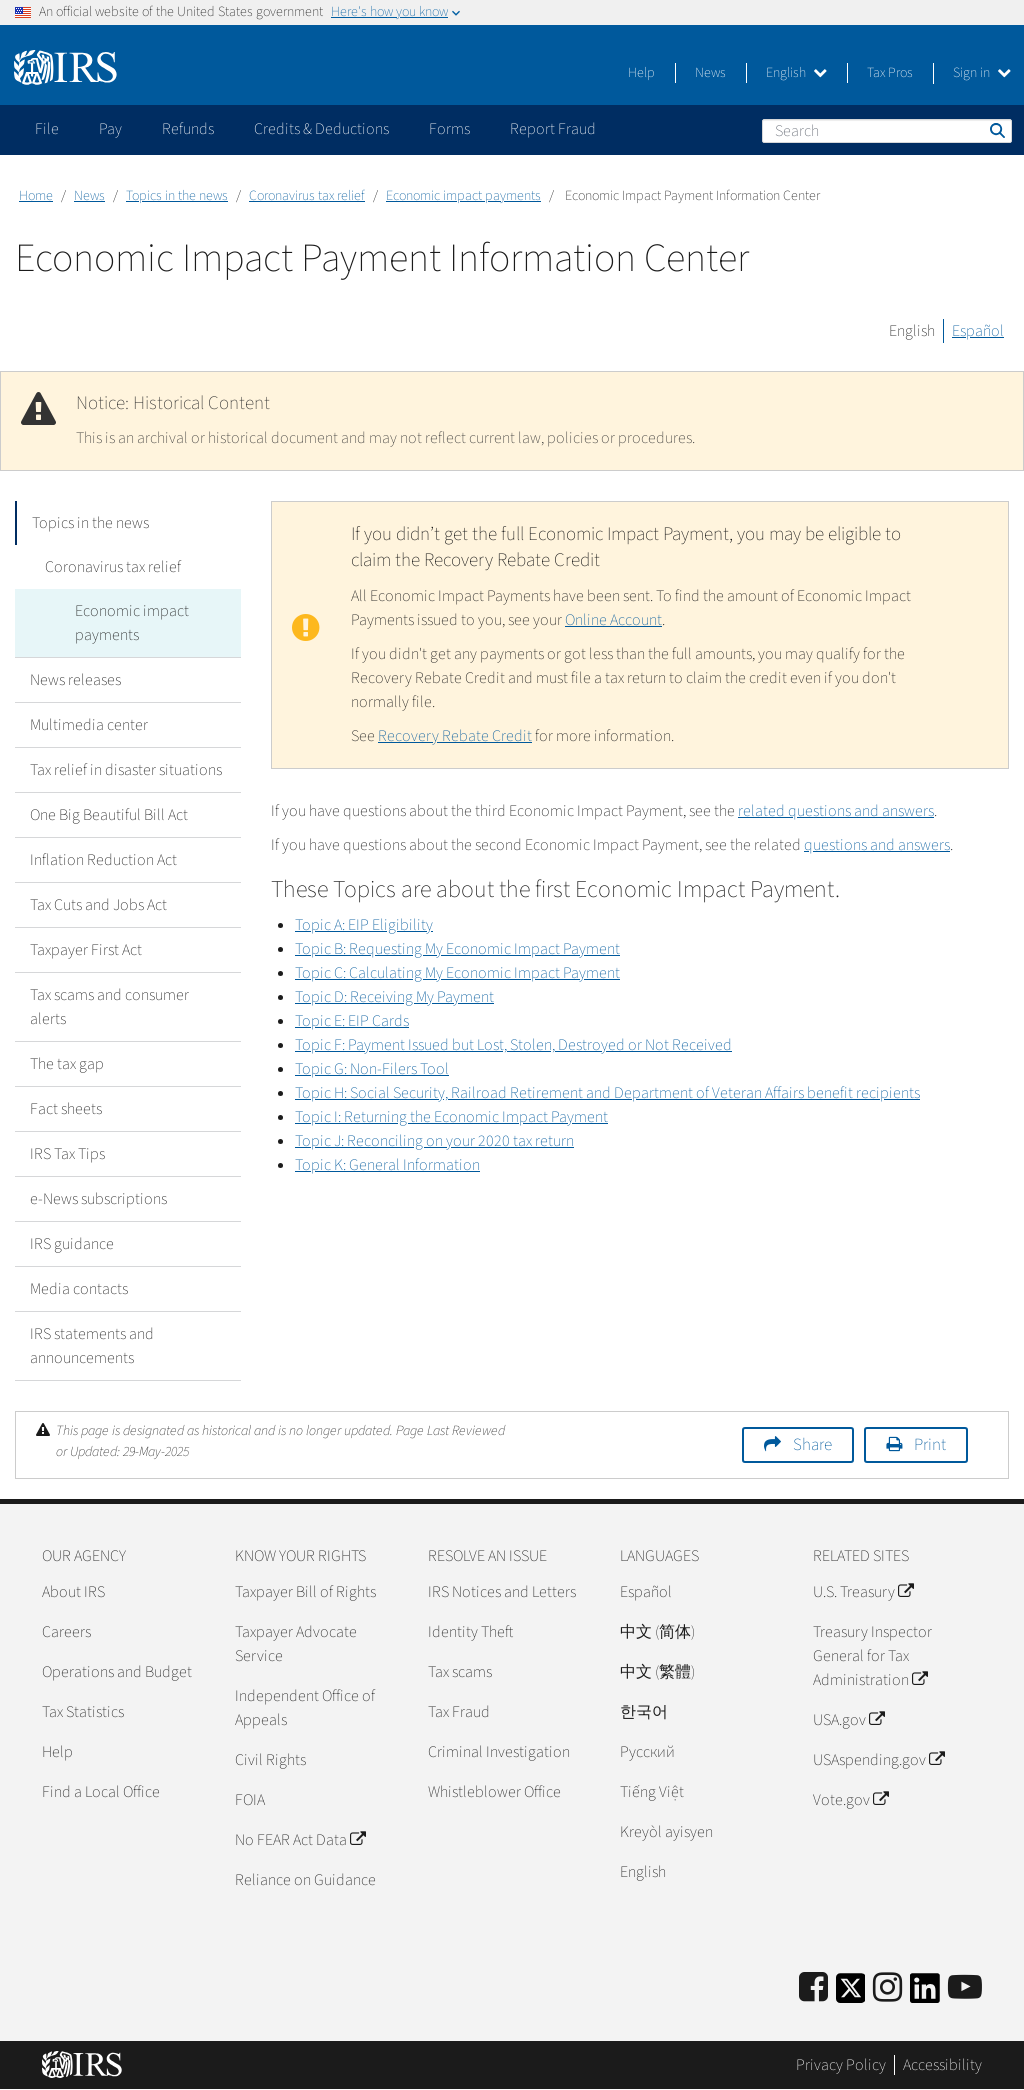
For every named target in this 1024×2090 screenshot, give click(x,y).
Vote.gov (850, 1800)
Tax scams (460, 1672)
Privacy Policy (841, 2065)
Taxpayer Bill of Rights (305, 1592)
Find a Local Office (101, 1792)
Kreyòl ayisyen (666, 1832)
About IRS (73, 1592)
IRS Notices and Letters (502, 1592)
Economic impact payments (463, 196)
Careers (66, 1632)
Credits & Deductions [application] (321, 129)
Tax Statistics (83, 1712)
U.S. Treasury (863, 1592)
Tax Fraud (459, 1712)
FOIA (250, 1800)
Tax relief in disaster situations (126, 770)
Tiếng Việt (652, 1792)
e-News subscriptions (98, 1199)
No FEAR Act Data (300, 1840)
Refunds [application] (188, 129)
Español (978, 331)
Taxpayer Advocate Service (296, 1644)
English (796, 73)
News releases (75, 680)
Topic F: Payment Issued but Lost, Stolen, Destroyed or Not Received (513, 1045)
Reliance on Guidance (305, 1880)
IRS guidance (72, 1244)
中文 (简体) (657, 1632)
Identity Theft (470, 1632)
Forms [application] (449, 129)
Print (930, 1445)
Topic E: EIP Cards (352, 1021)
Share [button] (812, 1445)
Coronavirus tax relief (307, 196)
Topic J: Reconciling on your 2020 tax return (434, 1141)
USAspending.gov (878, 1760)
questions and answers (877, 845)
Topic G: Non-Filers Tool (372, 1069)
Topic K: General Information (387, 1165)
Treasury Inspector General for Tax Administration (872, 1656)
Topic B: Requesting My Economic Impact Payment (457, 949)
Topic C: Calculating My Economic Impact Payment (457, 973)
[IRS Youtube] (965, 1988)
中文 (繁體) (657, 1672)
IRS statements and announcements (92, 1346)
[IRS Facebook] (813, 1988)
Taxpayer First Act (86, 950)
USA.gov (848, 1720)
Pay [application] (110, 129)
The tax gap (67, 1064)
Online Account (613, 620)
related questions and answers (836, 811)
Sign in (982, 73)
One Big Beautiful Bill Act (109, 815)
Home (36, 196)
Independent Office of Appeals (305, 1708)
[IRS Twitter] (851, 1994)
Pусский (647, 1752)
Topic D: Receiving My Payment (394, 997)
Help (641, 73)
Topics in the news (177, 196)
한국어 (644, 1712)
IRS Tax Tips (67, 1154)
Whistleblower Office (494, 1792)
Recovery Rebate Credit (455, 736)
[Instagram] (887, 1988)
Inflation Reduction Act (103, 860)
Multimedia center (89, 725)
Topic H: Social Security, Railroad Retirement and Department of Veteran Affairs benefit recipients (607, 1093)
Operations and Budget (117, 1672)
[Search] (887, 131)
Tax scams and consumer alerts (109, 1007)
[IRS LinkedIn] (925, 1994)
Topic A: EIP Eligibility (364, 925)
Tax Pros (890, 73)
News (710, 73)
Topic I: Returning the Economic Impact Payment (451, 1117)
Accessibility (942, 2065)
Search (996, 130)
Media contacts (79, 1289)
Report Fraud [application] (553, 129)
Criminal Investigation (499, 1752)
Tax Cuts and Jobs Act (98, 905)
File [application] (47, 129)
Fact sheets (66, 1109)
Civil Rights (270, 1760)
